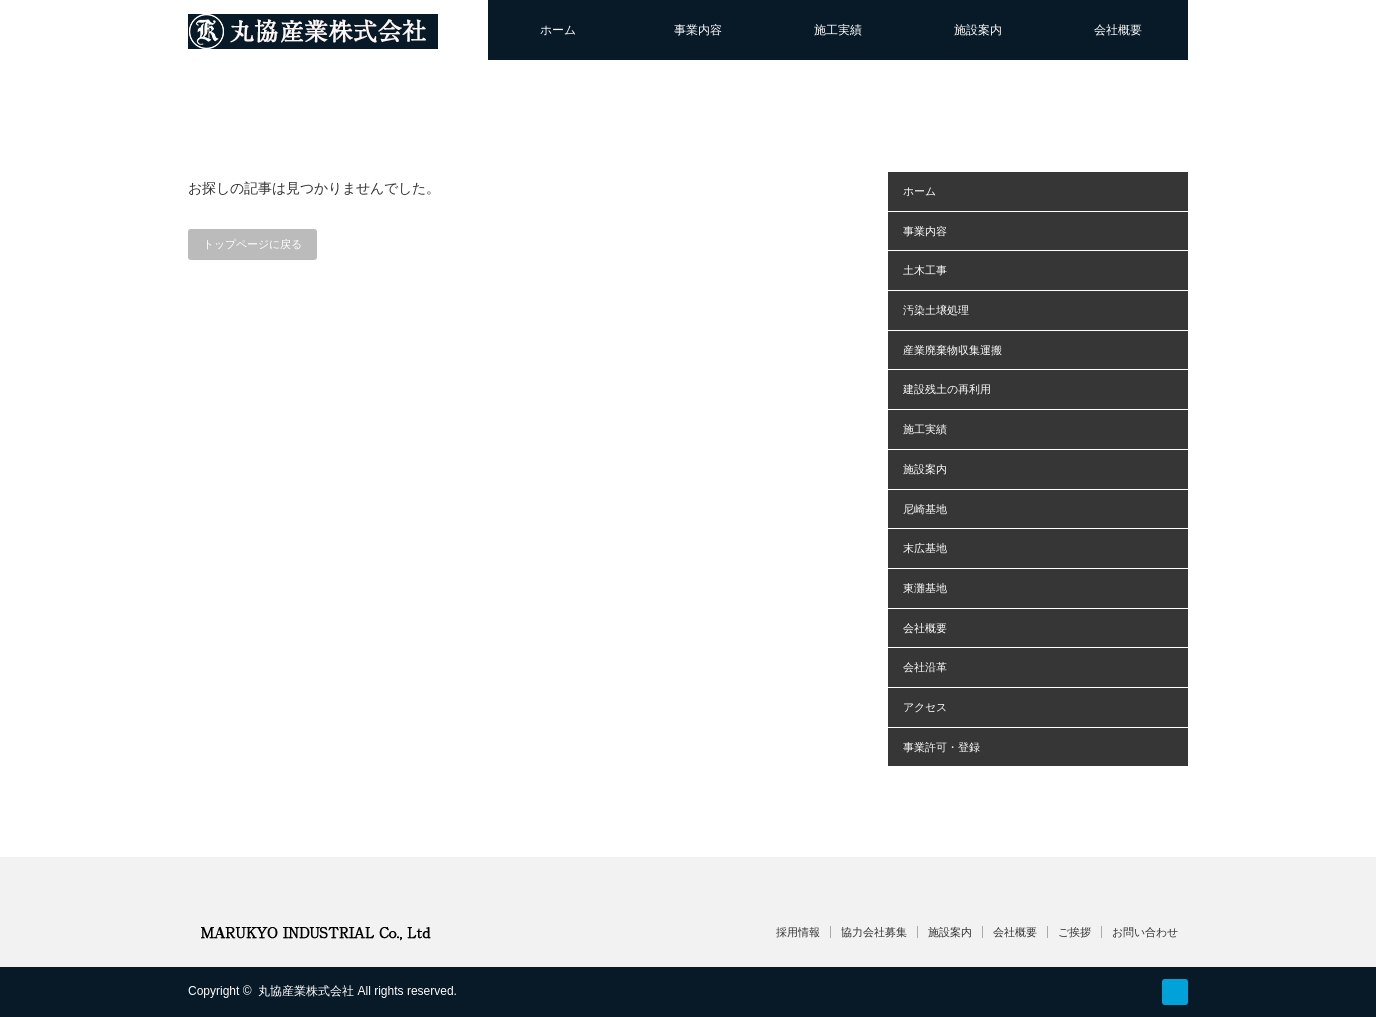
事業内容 (698, 30)
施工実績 (838, 30)
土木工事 (925, 270)
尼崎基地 (925, 509)
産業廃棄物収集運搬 (952, 350)
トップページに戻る (252, 244)
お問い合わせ (1145, 932)
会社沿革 (925, 667)
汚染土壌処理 (936, 310)
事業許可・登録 (941, 747)
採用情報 (798, 932)
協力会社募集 (874, 932)
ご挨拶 (1074, 932)
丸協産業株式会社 (306, 991)
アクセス (925, 707)
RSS (1175, 992)
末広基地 (925, 548)
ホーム (558, 30)
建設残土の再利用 (947, 389)
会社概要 (1118, 30)
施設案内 (978, 30)
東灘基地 (925, 588)
